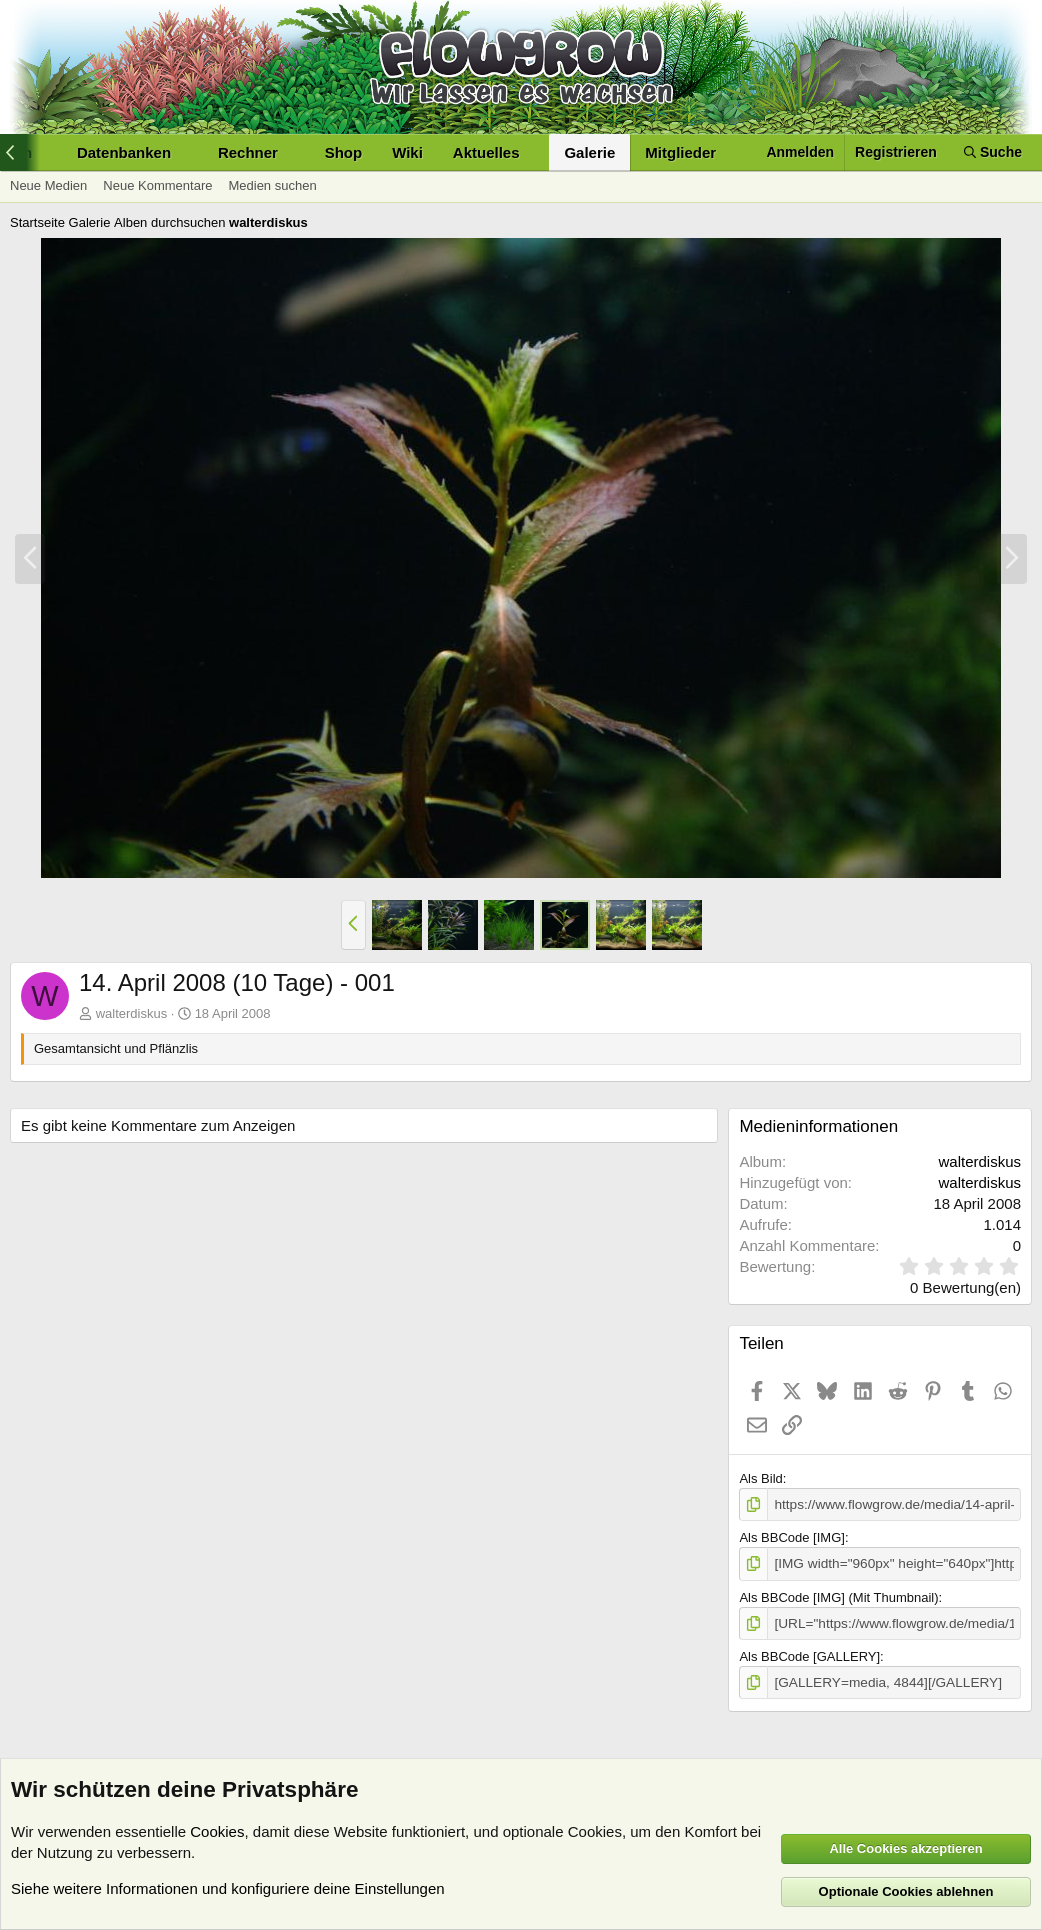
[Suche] (993, 152)
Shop (344, 152)
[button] (48, 152)
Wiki (407, 152)
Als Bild (760, 1478)
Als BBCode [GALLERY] (809, 1653)
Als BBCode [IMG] (791, 1536)
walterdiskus (132, 1013)
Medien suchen (272, 185)
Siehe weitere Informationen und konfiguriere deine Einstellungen (228, 1888)
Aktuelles (486, 152)
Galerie (589, 152)
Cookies (217, 1831)
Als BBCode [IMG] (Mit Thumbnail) (838, 1595)
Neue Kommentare (157, 185)
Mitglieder (680, 152)
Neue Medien (48, 185)
